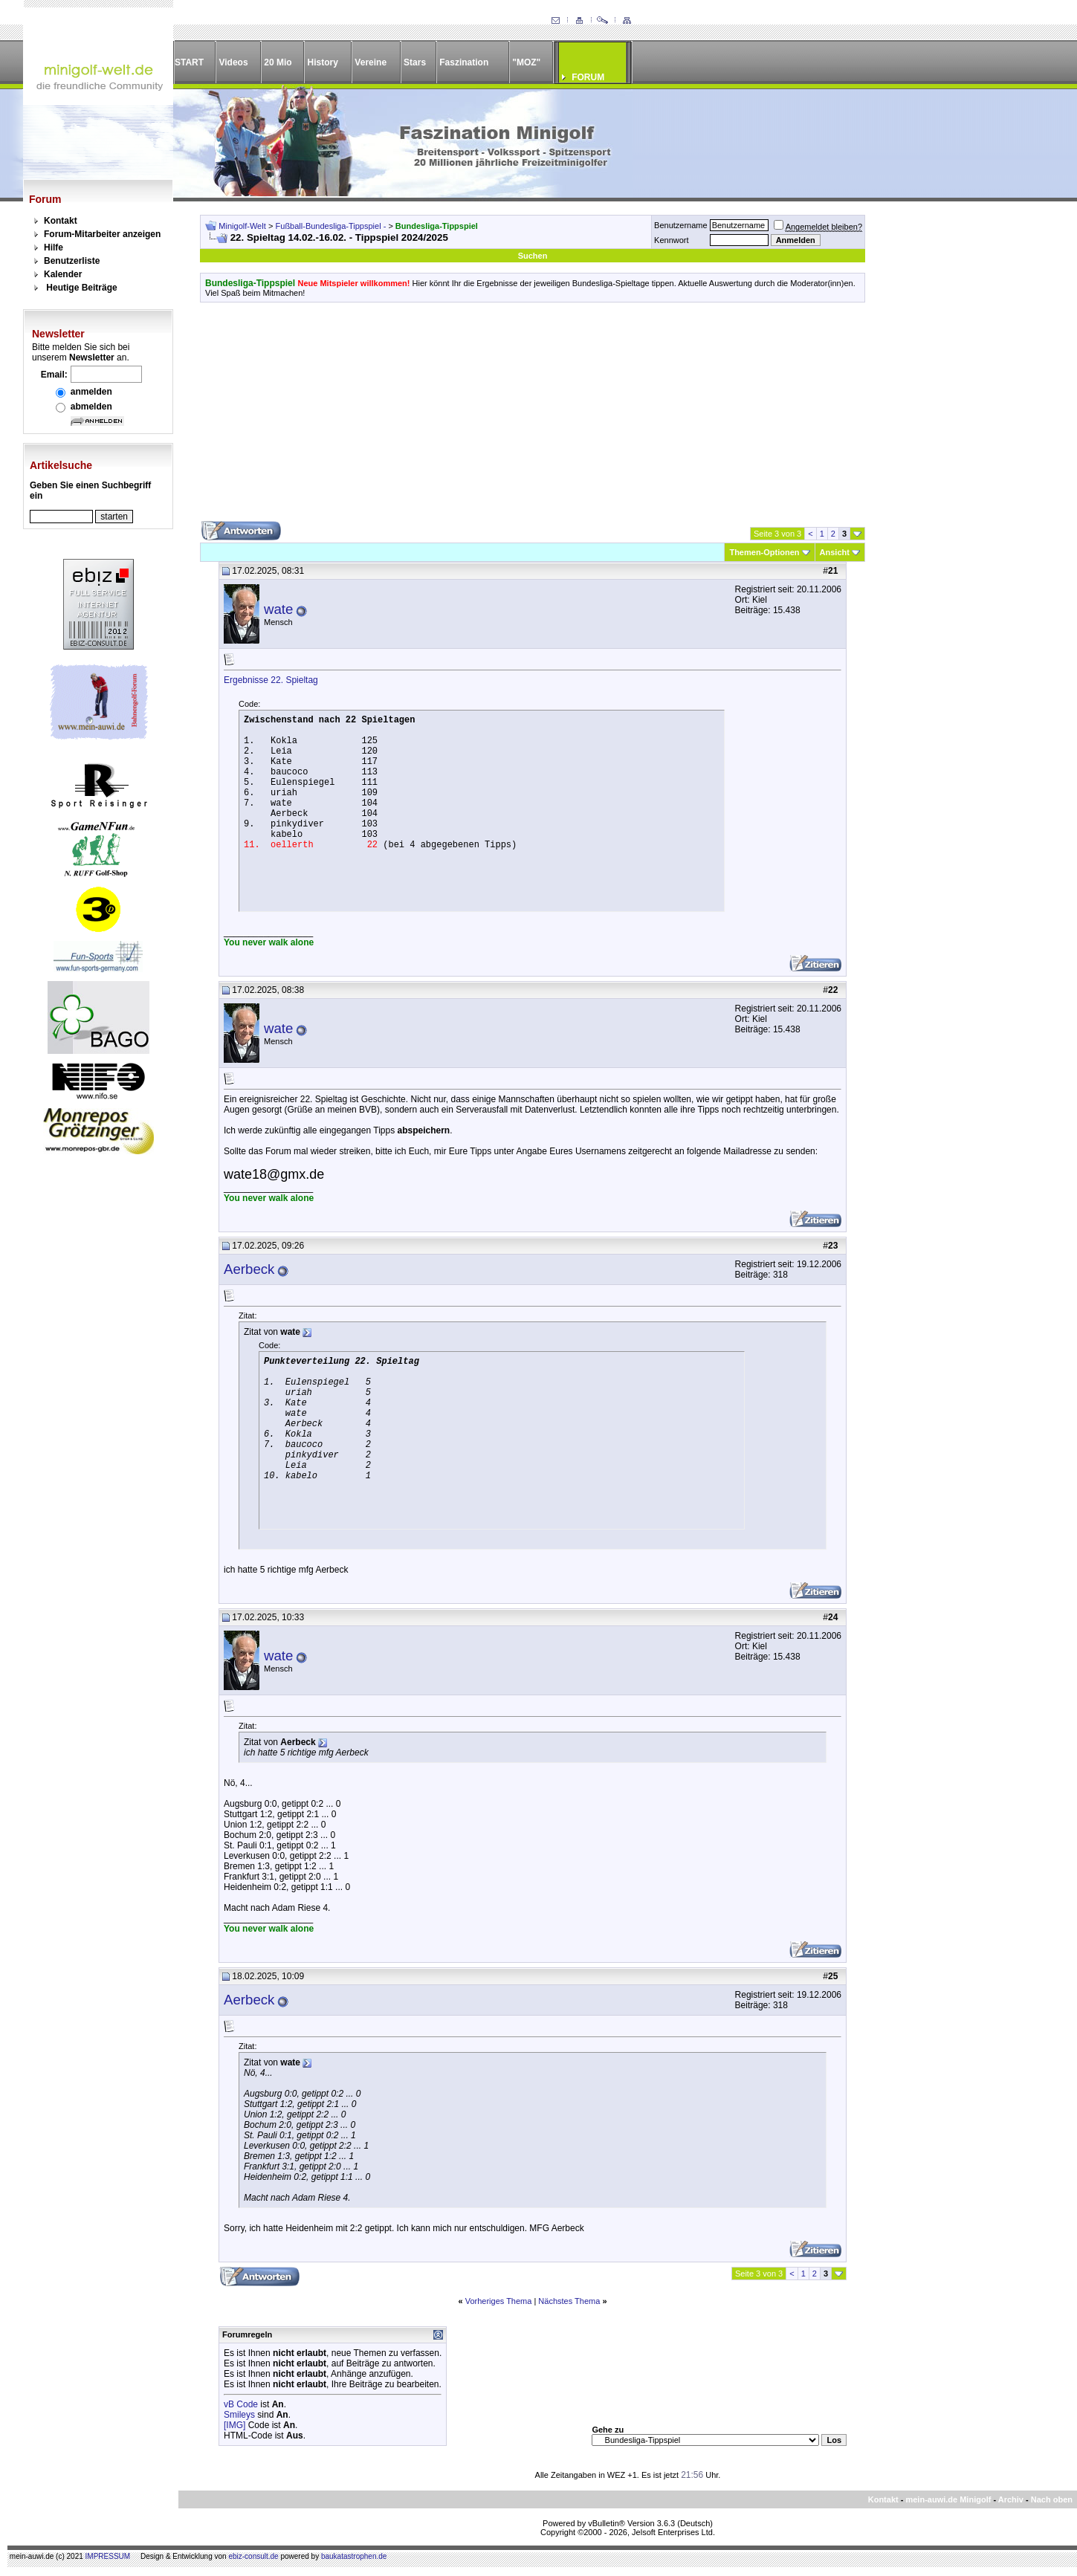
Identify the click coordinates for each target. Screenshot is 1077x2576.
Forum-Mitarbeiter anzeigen (102, 234)
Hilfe (53, 247)
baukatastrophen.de (354, 2556)
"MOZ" (526, 62)
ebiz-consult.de (253, 2556)
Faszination (463, 62)
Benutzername (681, 225)
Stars (415, 62)
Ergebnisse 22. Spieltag (271, 680)
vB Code (241, 2404)
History (323, 62)
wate (278, 609)
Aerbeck (249, 1269)
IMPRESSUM (108, 2556)
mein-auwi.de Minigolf (948, 2499)
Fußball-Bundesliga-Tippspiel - (332, 225)
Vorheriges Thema (498, 2301)
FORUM (588, 77)
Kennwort (671, 240)
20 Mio (277, 62)
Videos (233, 62)
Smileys (239, 2415)
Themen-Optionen (764, 552)
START (189, 62)
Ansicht (835, 552)
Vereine (371, 62)
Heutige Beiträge (81, 287)
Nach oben (1052, 2499)
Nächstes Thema (569, 2301)
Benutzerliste (72, 261)
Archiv (1010, 2499)
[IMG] (234, 2425)
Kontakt (60, 221)
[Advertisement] (532, 417)
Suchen (533, 255)
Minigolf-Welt (242, 225)
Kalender (63, 274)
